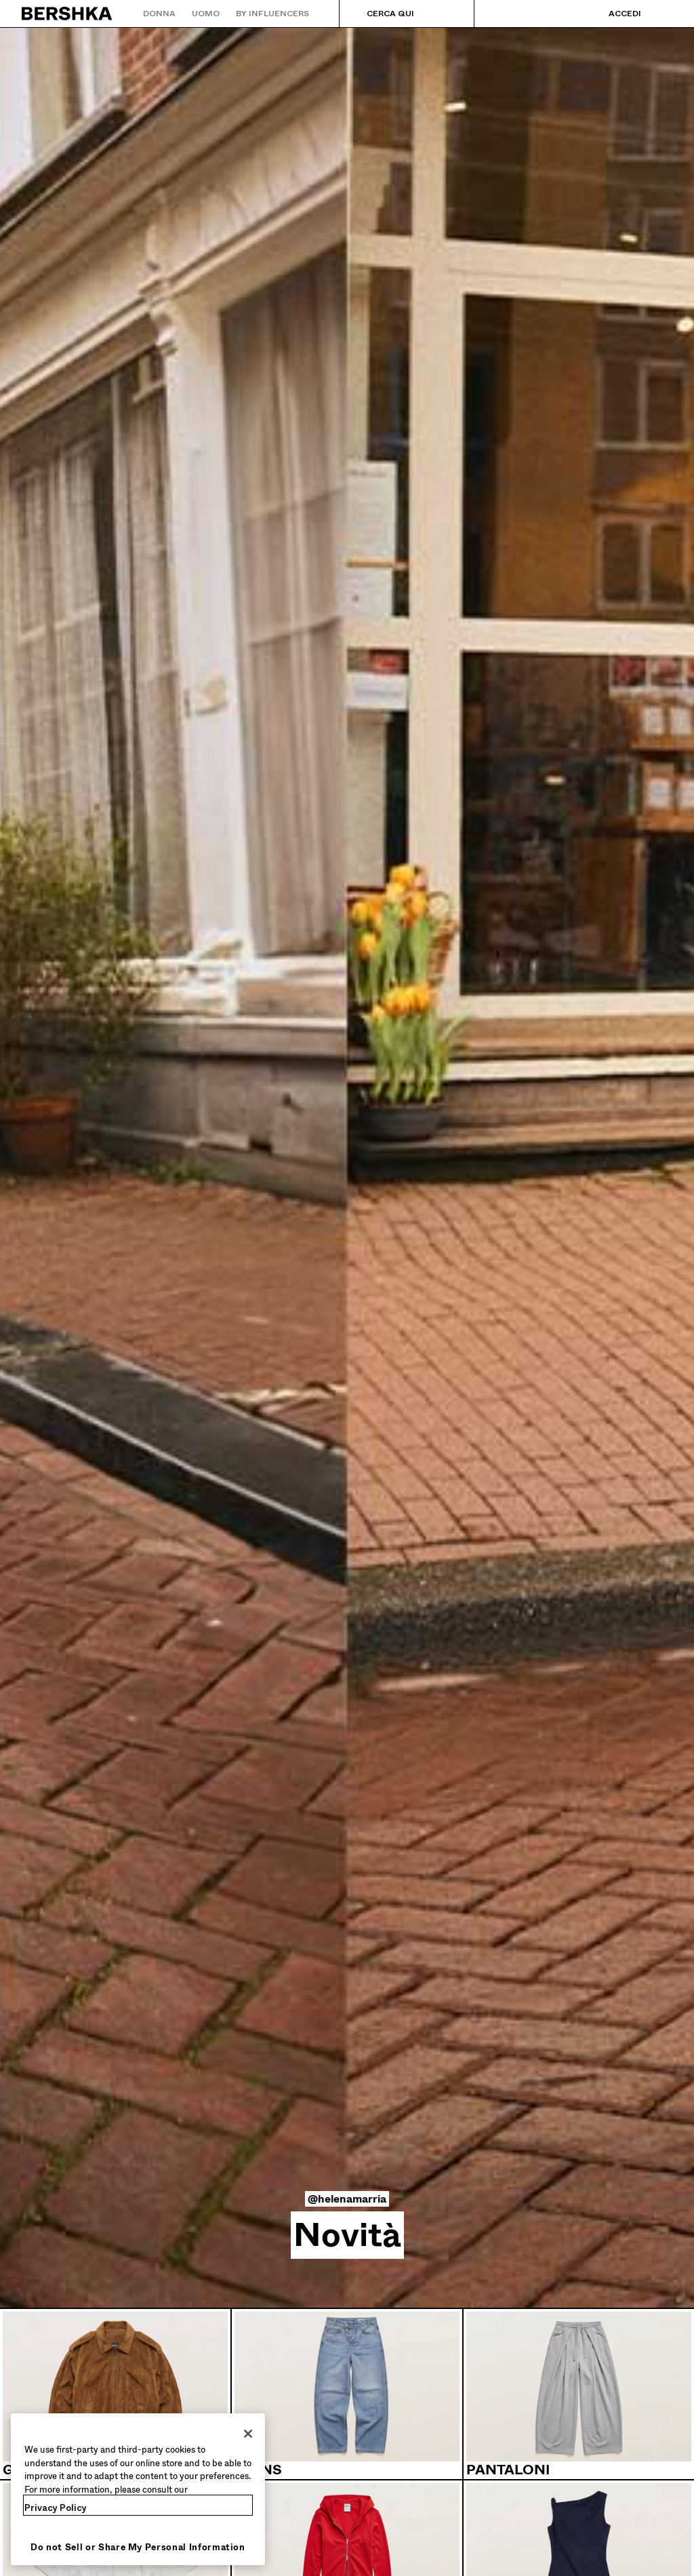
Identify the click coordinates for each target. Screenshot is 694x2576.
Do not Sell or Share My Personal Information (137, 2547)
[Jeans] (347, 2394)
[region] (138, 2489)
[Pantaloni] (579, 2394)
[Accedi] (611, 13)
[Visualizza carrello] (662, 13)
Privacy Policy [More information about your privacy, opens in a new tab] (55, 2507)
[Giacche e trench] (115, 2394)
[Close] (248, 2434)
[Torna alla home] (67, 13)
